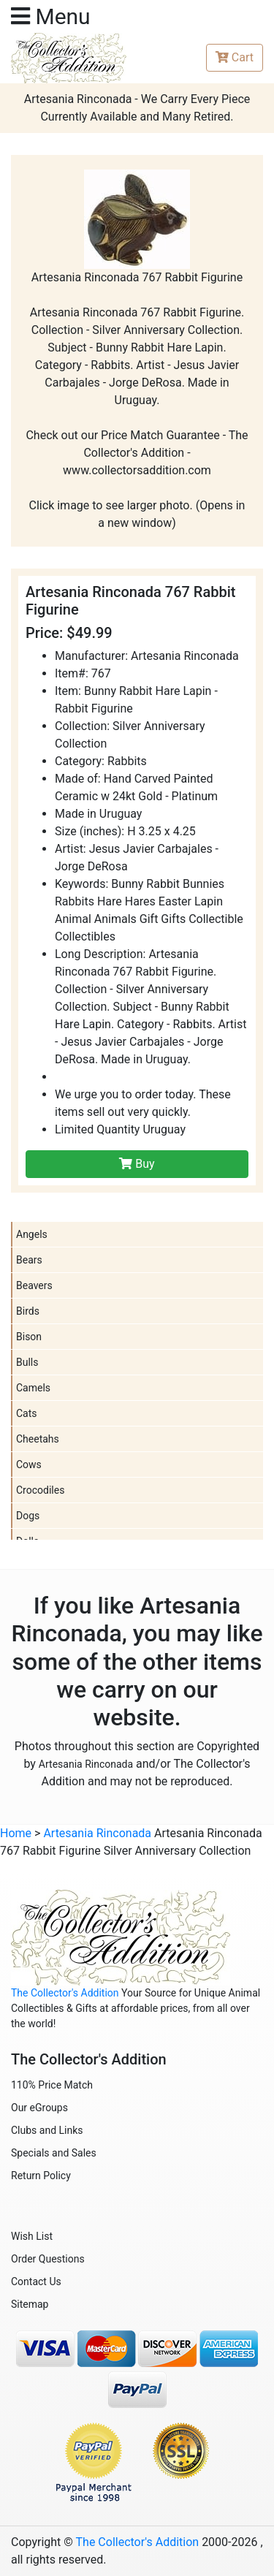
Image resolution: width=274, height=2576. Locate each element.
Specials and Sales (53, 2153)
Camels (33, 1388)
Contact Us (36, 2281)
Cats (26, 1413)
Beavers (34, 1285)
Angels (31, 1234)
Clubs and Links (47, 2130)
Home (15, 1833)
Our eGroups (39, 2107)
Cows (29, 1464)
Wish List (32, 2236)
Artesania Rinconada (86, 1764)
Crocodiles (40, 1490)
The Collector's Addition (65, 1993)
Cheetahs (37, 1439)
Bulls (27, 1362)
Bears (29, 1260)
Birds (27, 1311)
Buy (136, 1164)
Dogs (27, 1515)
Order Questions (48, 2259)
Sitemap (29, 2304)
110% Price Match (52, 2085)
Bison (29, 1336)
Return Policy (41, 2175)
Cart (235, 57)
